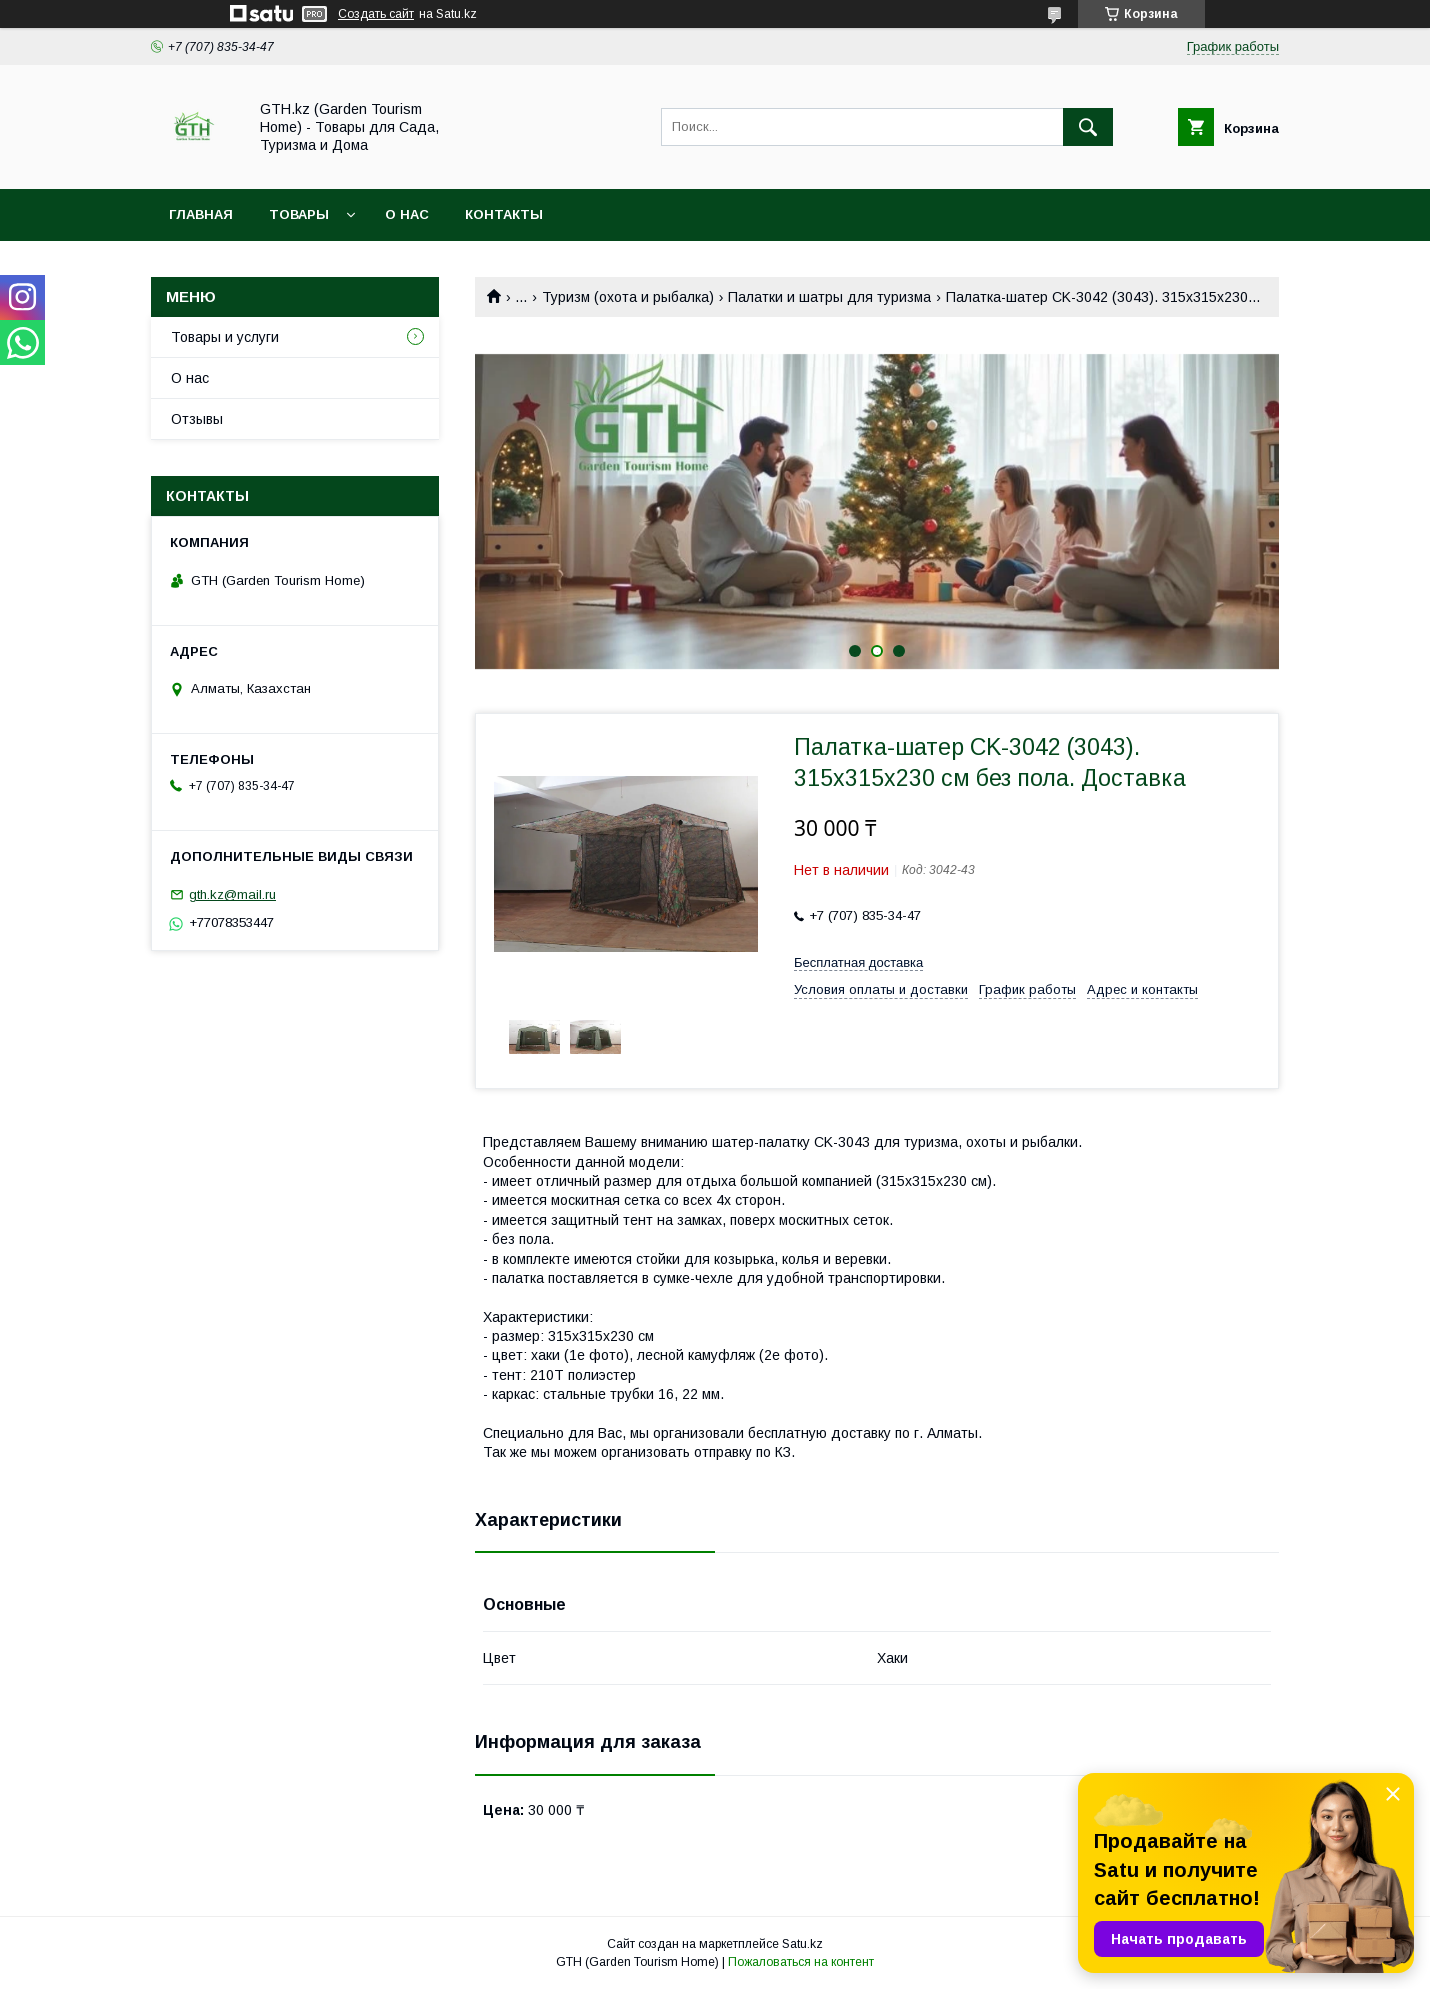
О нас (407, 214)
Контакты (504, 214)
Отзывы (197, 419)
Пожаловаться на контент (801, 1962)
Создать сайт (376, 14)
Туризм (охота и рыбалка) (628, 297)
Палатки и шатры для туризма (829, 297)
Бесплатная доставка (858, 962)
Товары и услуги (225, 337)
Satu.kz (802, 1944)
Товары (299, 214)
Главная (201, 214)
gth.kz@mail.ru (232, 894)
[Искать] (1088, 127)
